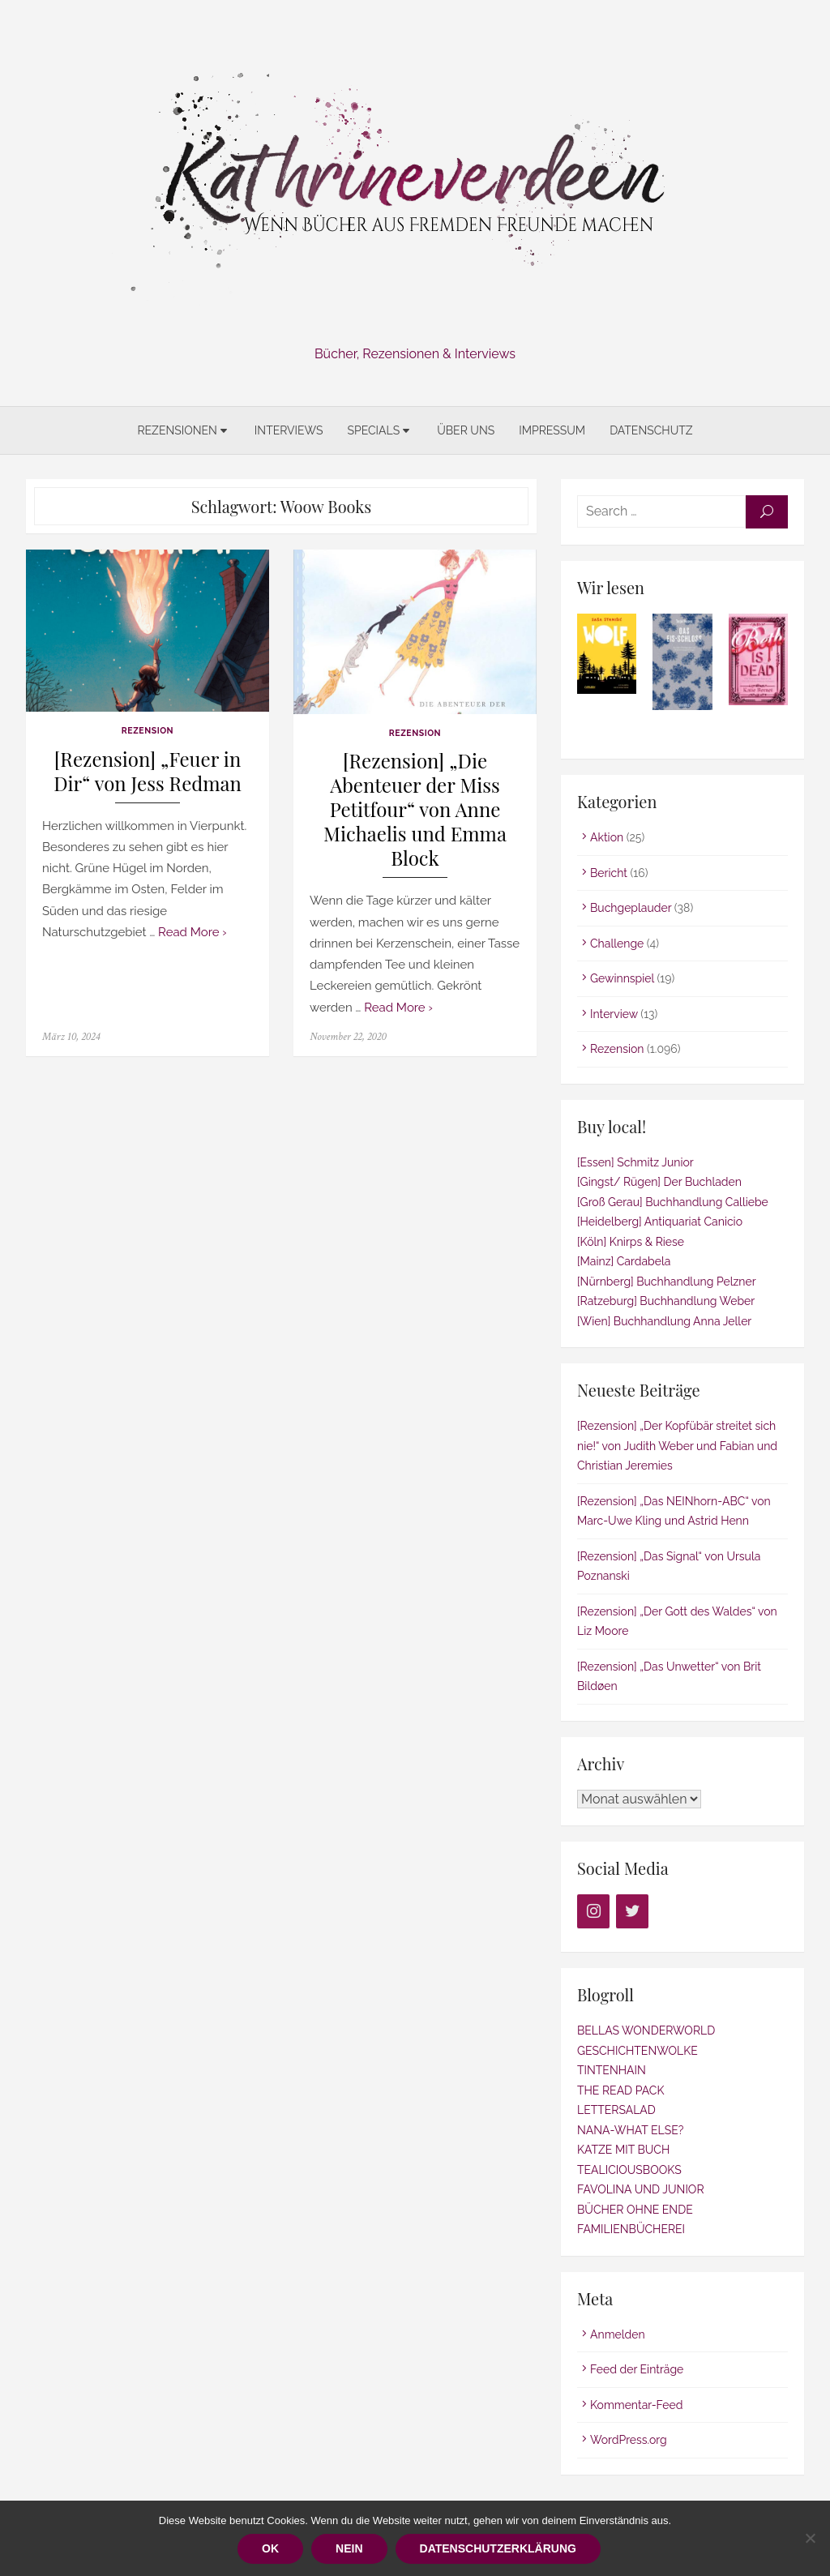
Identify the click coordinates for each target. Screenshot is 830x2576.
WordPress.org (628, 2439)
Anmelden (617, 2334)
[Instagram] (593, 1911)
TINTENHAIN (611, 2070)
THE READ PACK (620, 2090)
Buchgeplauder (630, 907)
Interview (614, 1014)
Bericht (608, 873)
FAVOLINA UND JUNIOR (640, 2189)
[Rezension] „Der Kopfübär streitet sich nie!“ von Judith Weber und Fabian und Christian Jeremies (677, 1445)
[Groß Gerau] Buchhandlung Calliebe (672, 1202)
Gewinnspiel (622, 978)
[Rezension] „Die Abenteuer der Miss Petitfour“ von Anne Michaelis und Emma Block (415, 809)
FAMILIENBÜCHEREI (631, 2229)
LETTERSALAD (616, 2109)
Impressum (552, 430)
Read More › (192, 932)
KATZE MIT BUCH (623, 2149)
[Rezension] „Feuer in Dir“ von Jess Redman (147, 771)
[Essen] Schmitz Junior (635, 1162)
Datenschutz (651, 430)
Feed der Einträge (636, 2369)
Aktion (606, 837)
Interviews (289, 430)
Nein (349, 2548)
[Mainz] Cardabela (623, 1261)
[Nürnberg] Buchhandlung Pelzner (666, 1281)
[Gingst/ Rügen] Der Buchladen (659, 1181)
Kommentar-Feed (636, 2404)
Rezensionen (176, 430)
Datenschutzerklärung (498, 2548)
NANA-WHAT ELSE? (630, 2130)
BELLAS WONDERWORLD (646, 2030)
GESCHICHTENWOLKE (637, 2050)
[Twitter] (632, 1911)
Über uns (465, 430)
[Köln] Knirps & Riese (630, 1241)
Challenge (617, 943)
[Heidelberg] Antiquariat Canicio (659, 1221)
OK (270, 2548)
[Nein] (810, 2538)
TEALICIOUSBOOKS (629, 2169)
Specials (373, 430)
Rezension (147, 730)
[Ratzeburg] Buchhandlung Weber (666, 1300)
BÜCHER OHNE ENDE (635, 2209)
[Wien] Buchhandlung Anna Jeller (664, 1321)
